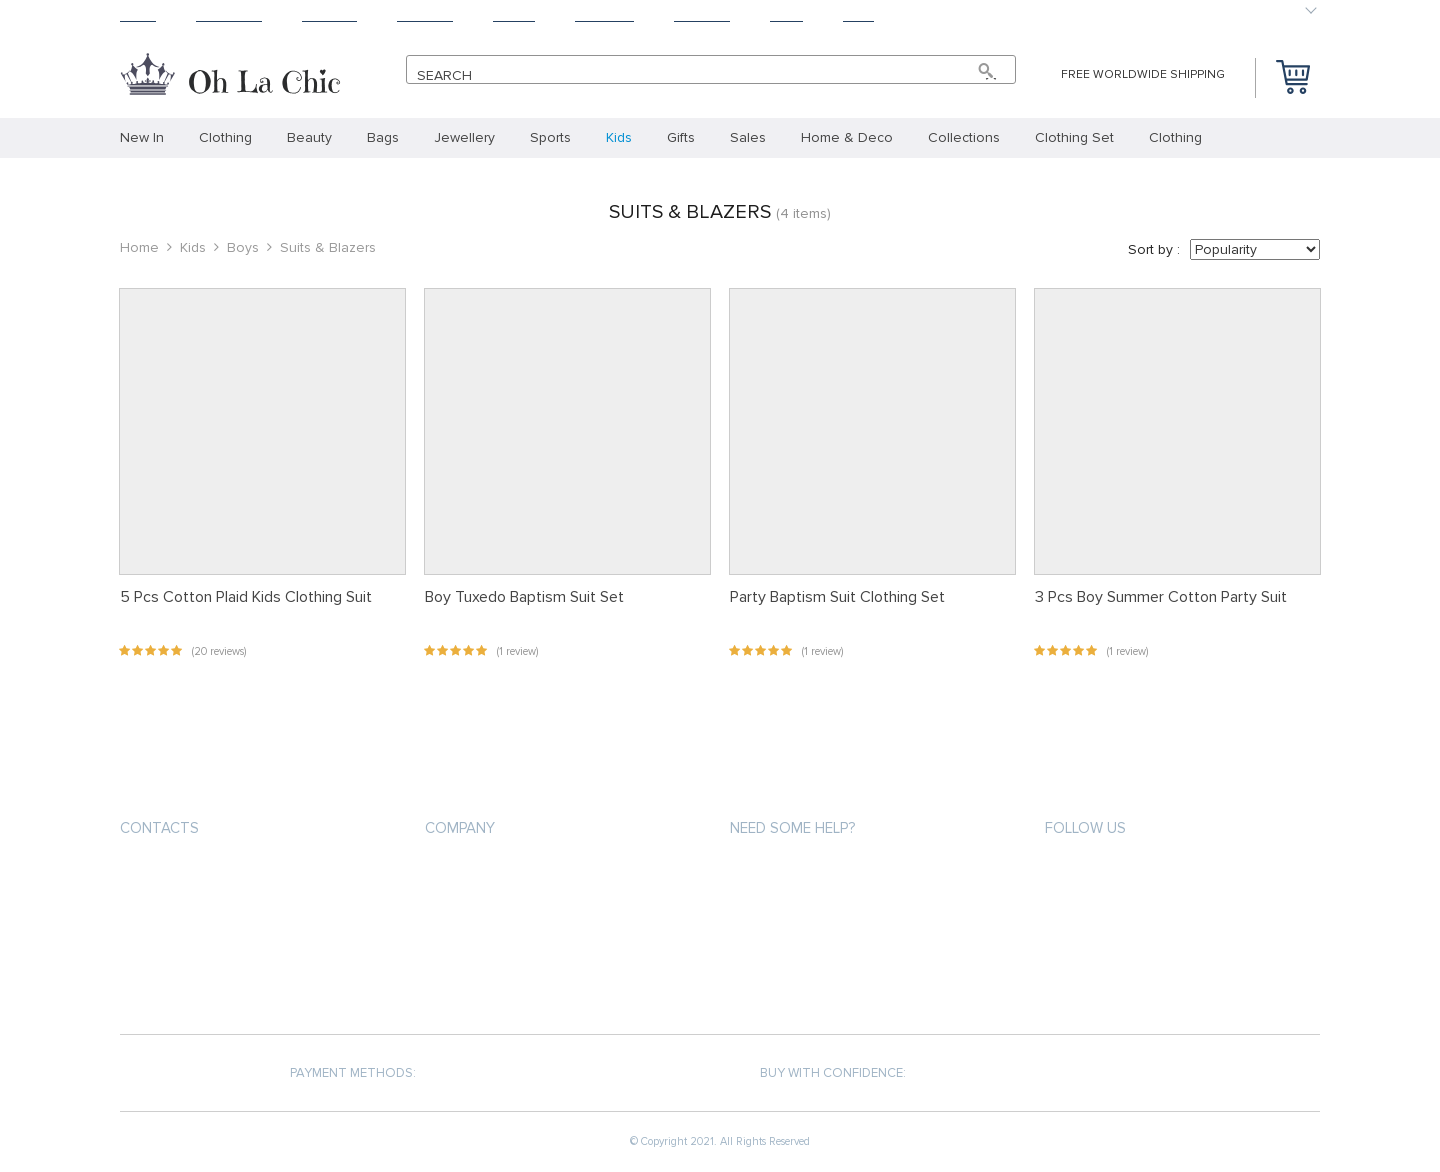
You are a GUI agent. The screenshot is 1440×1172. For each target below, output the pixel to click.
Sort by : (1154, 249)
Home (138, 15)
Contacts (159, 828)
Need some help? (792, 828)
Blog (786, 15)
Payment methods (788, 873)
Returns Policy (780, 945)
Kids (193, 247)
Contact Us (463, 981)
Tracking (604, 15)
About (514, 15)
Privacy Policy (471, 909)
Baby (858, 15)
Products (229, 15)
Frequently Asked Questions (826, 981)
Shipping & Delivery (791, 909)
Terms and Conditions (499, 945)
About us (456, 873)
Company (460, 828)
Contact (702, 15)
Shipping (329, 15)
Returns (425, 15)
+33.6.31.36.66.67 (188, 875)
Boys (243, 247)
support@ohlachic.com (203, 911)
